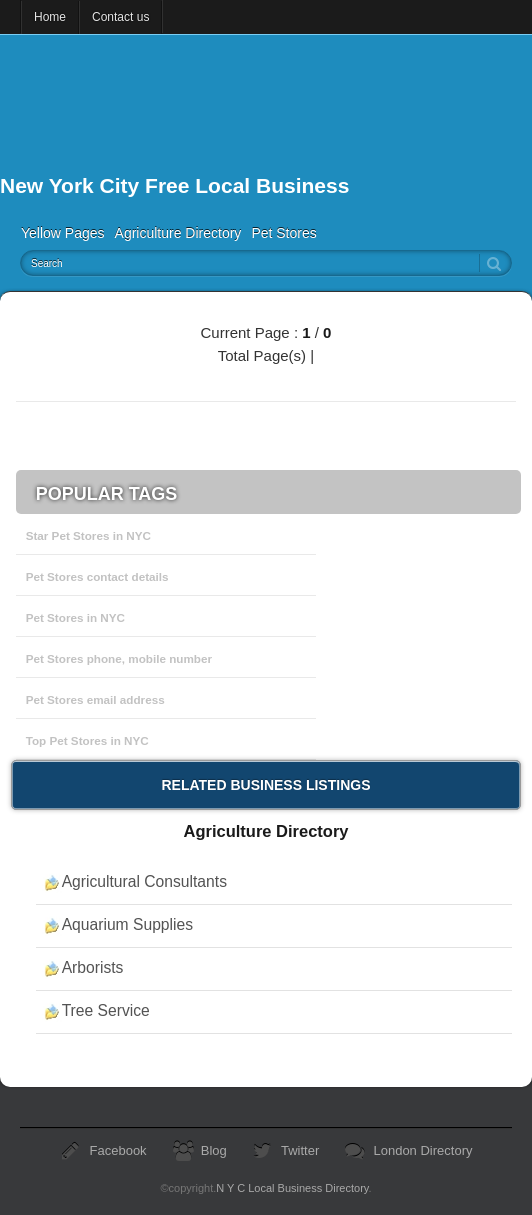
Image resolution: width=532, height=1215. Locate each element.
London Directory (422, 1150)
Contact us (120, 17)
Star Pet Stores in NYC (88, 535)
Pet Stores (283, 233)
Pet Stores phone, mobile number (119, 658)
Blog (214, 1150)
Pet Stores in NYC (75, 617)
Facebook (118, 1150)
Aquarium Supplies (127, 924)
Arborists (93, 967)
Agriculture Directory (178, 233)
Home (50, 17)
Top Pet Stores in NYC (87, 740)
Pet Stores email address (95, 699)
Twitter (300, 1150)
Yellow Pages (63, 233)
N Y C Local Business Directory (292, 1188)
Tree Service (106, 1010)
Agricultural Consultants (144, 881)
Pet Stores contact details (97, 576)
